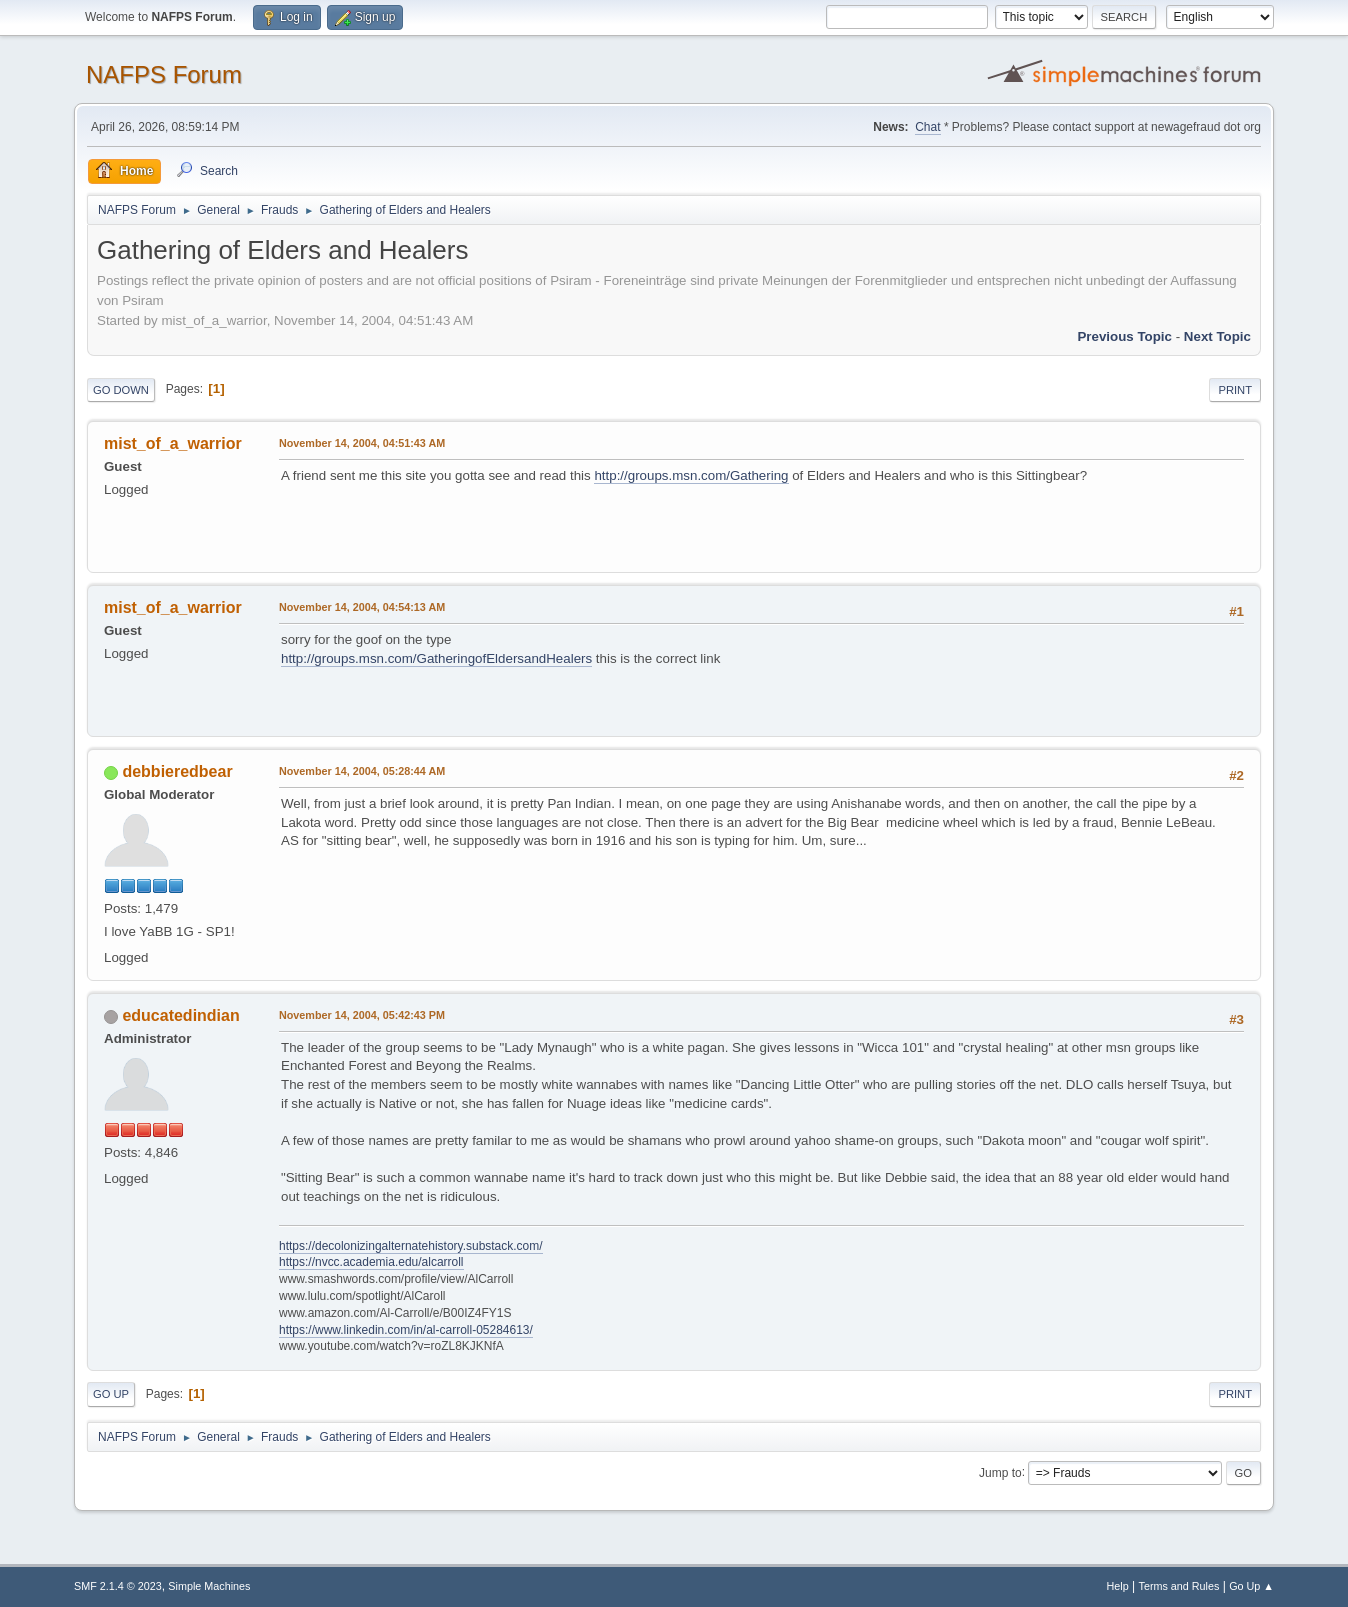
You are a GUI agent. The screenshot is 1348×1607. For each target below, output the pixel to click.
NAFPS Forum (164, 74)
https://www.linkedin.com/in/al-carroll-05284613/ (406, 1330)
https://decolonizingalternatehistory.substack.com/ (411, 1246)
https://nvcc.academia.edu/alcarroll (371, 1262)
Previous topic (1124, 336)
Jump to (1000, 1472)
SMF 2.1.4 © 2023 (118, 1586)
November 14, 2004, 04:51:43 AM (362, 443)
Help (1118, 1586)
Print (1235, 390)
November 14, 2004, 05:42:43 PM (362, 1015)
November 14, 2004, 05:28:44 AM (362, 771)
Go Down (121, 390)
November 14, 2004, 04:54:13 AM (362, 607)
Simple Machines (209, 1586)
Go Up (111, 1394)
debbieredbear (177, 771)
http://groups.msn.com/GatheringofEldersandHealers (436, 658)
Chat (927, 127)
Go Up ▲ (1251, 1586)
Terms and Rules (1179, 1586)
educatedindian (180, 1015)
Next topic (1217, 336)
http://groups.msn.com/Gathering (691, 475)
